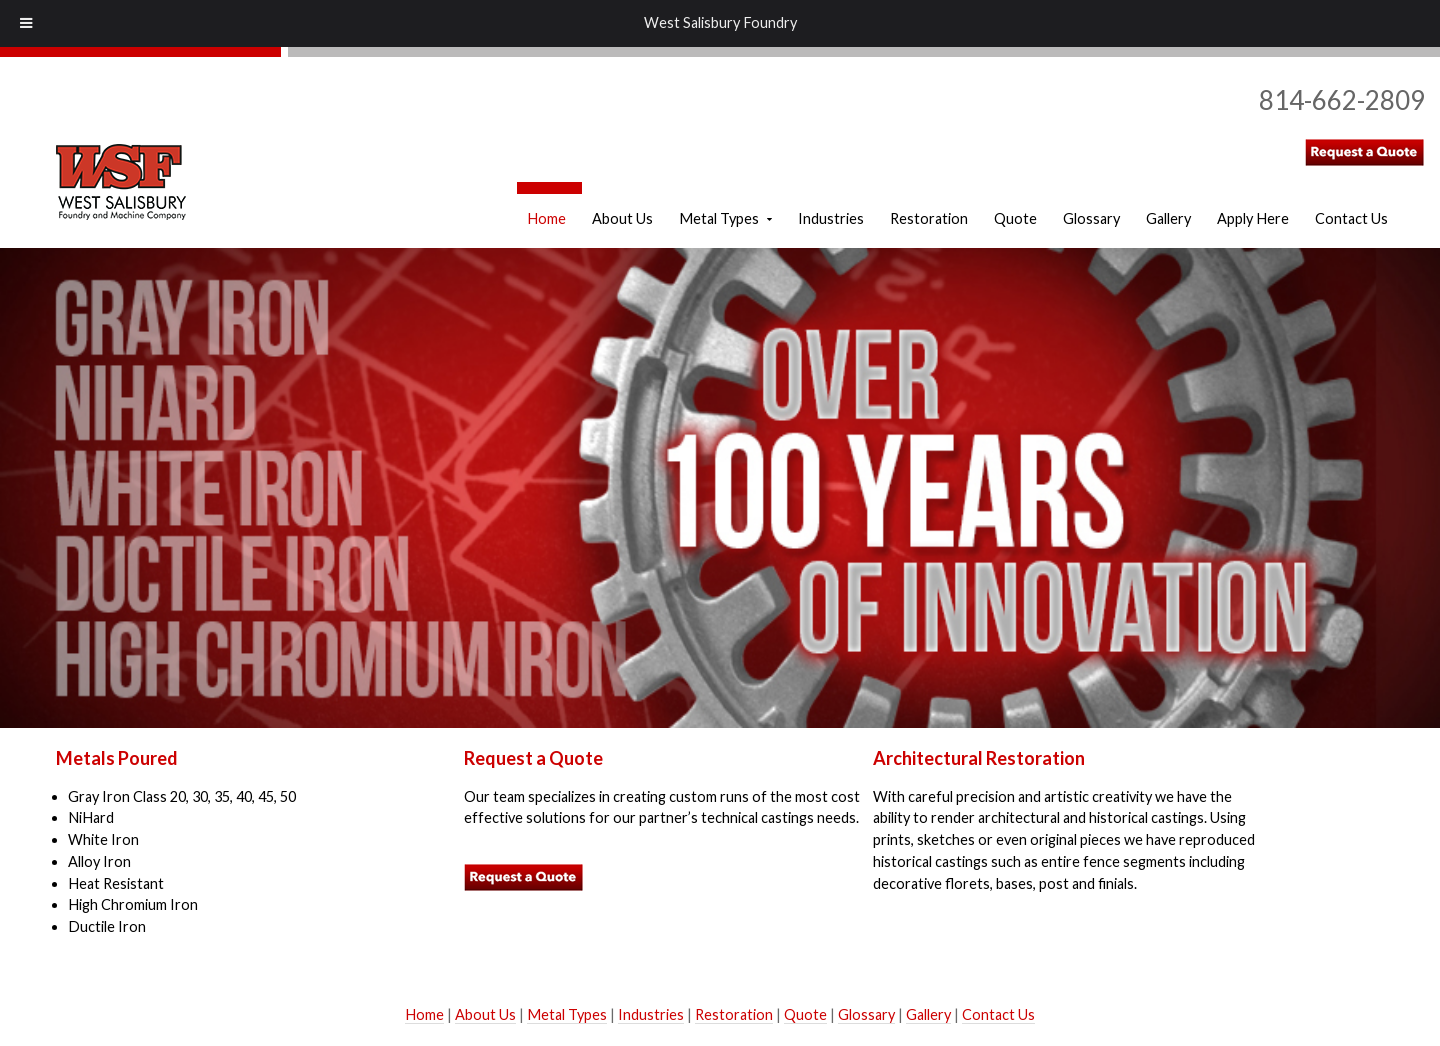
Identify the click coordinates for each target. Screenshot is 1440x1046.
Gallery (928, 1014)
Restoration (734, 1014)
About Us (485, 1014)
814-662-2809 (1342, 100)
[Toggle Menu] (26, 23)
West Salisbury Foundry (720, 22)
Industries (651, 1014)
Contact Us (998, 1014)
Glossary (866, 1014)
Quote (805, 1014)
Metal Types (567, 1014)
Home (424, 1014)
